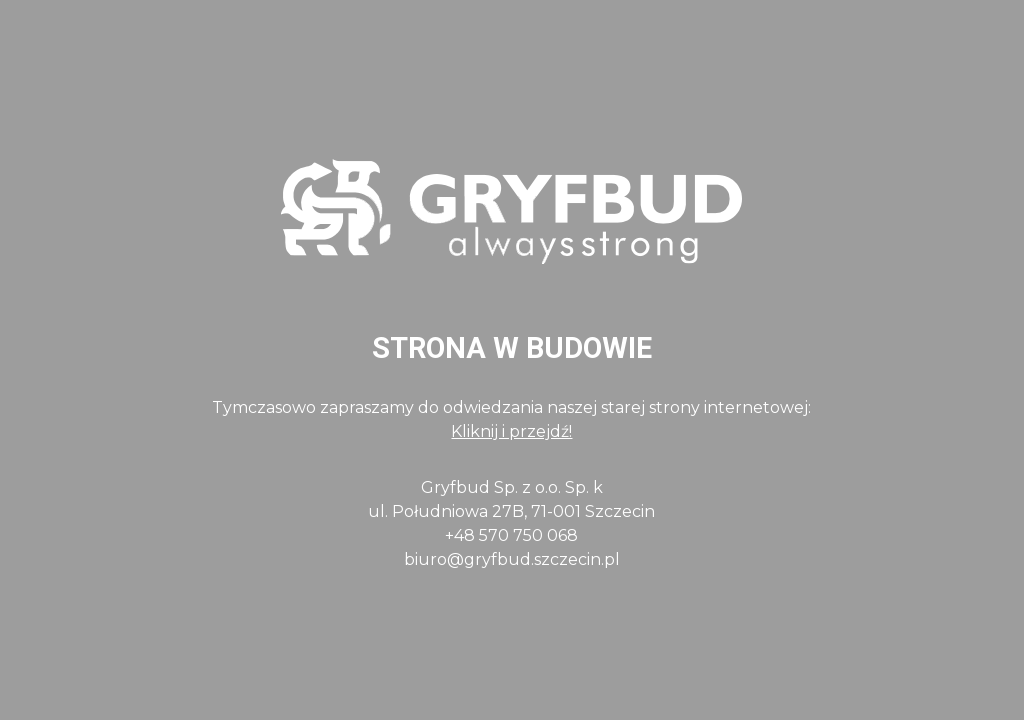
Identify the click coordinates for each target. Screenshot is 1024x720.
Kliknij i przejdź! (511, 431)
